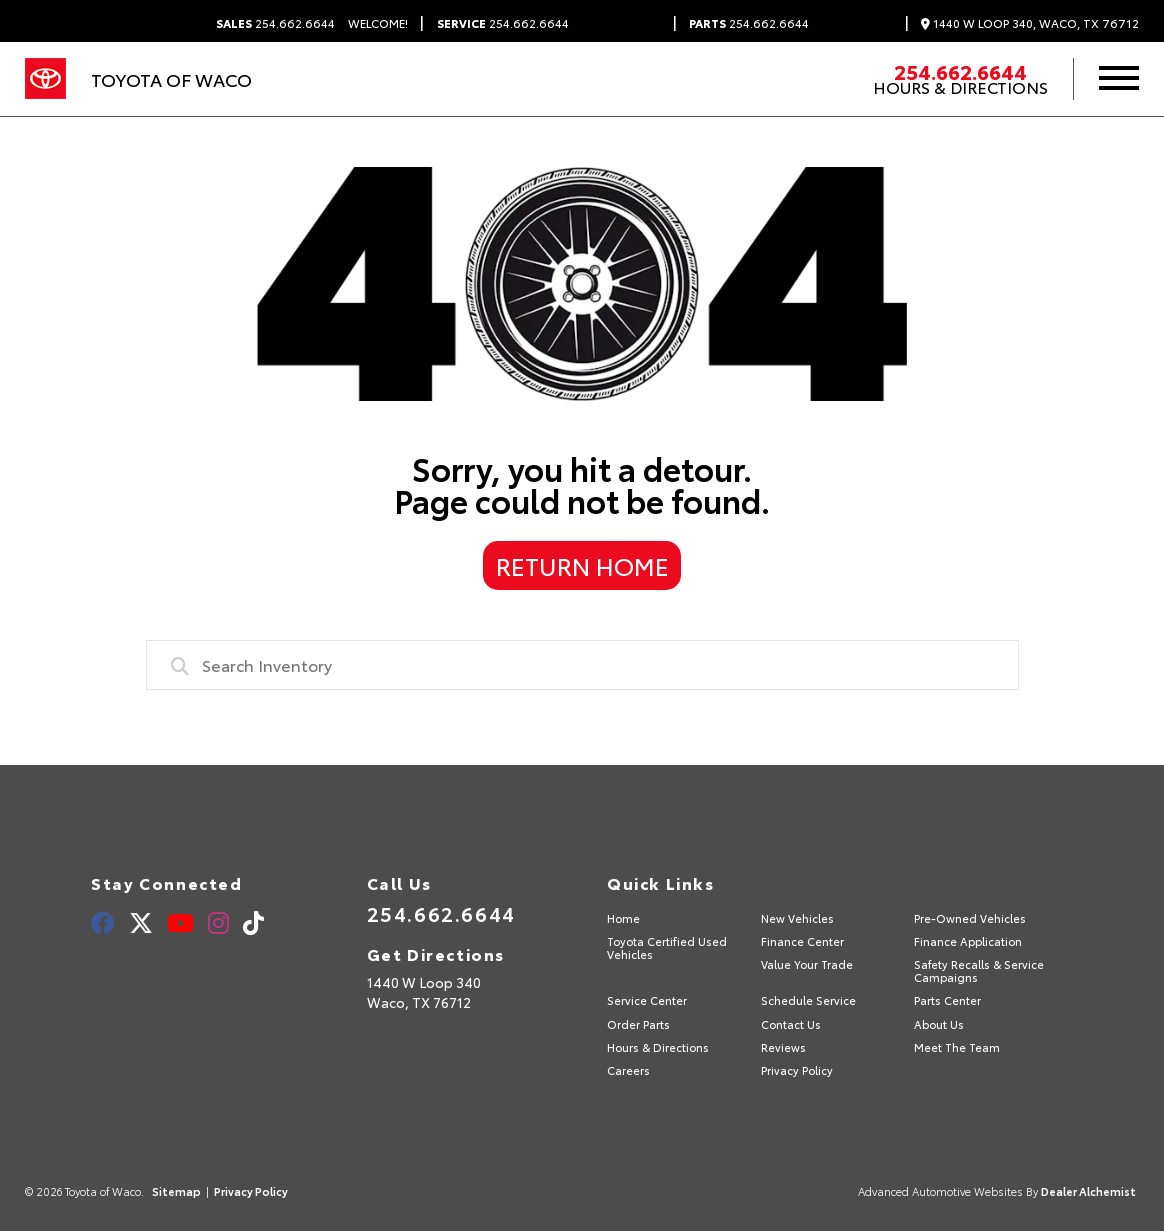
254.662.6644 (275, 23)
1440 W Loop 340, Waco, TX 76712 (1030, 23)
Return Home (582, 565)
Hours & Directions (960, 87)
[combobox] (582, 665)
